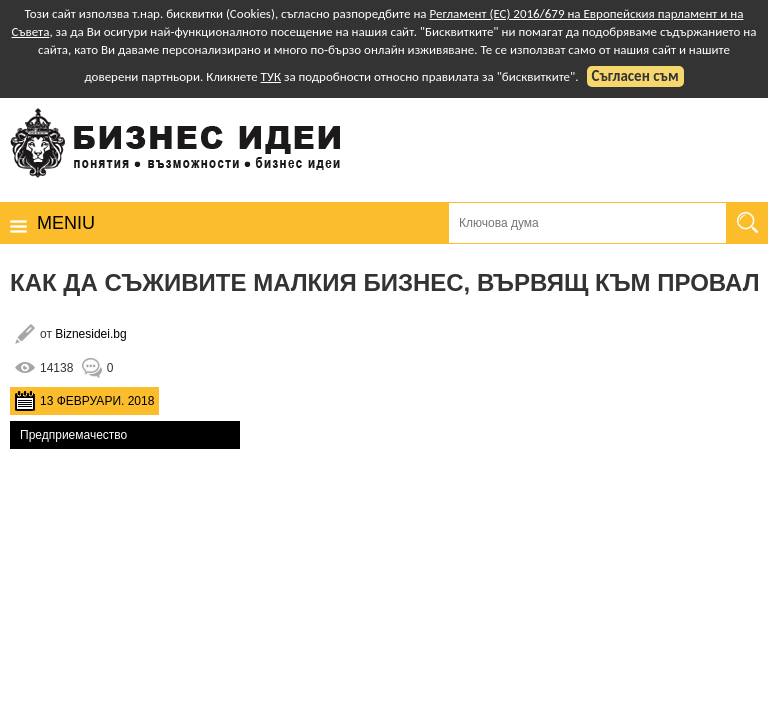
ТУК (271, 76)
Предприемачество (73, 435)
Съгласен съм (635, 76)
